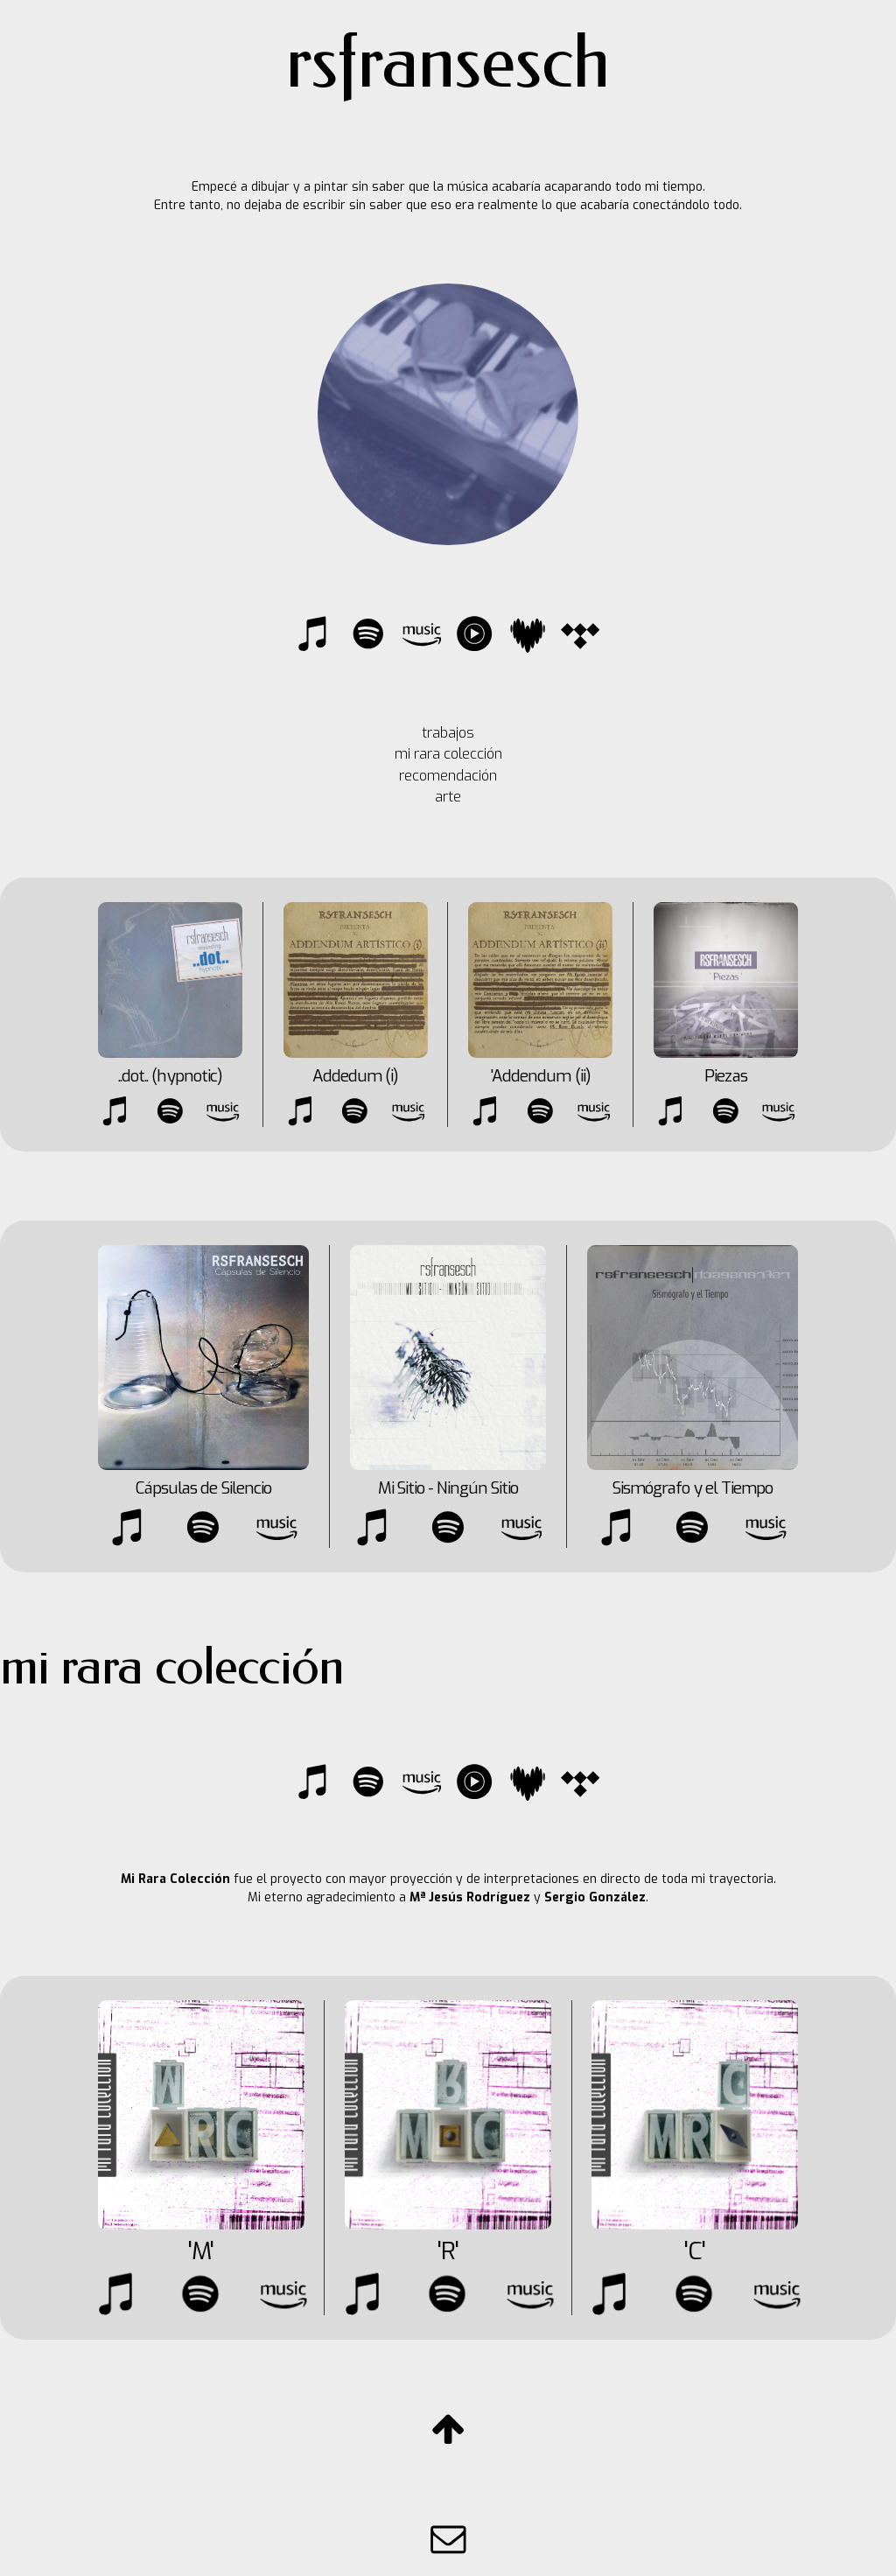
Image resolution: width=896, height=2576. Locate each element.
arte (448, 797)
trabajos (448, 733)
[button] (315, 633)
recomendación (448, 775)
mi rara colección (448, 754)
